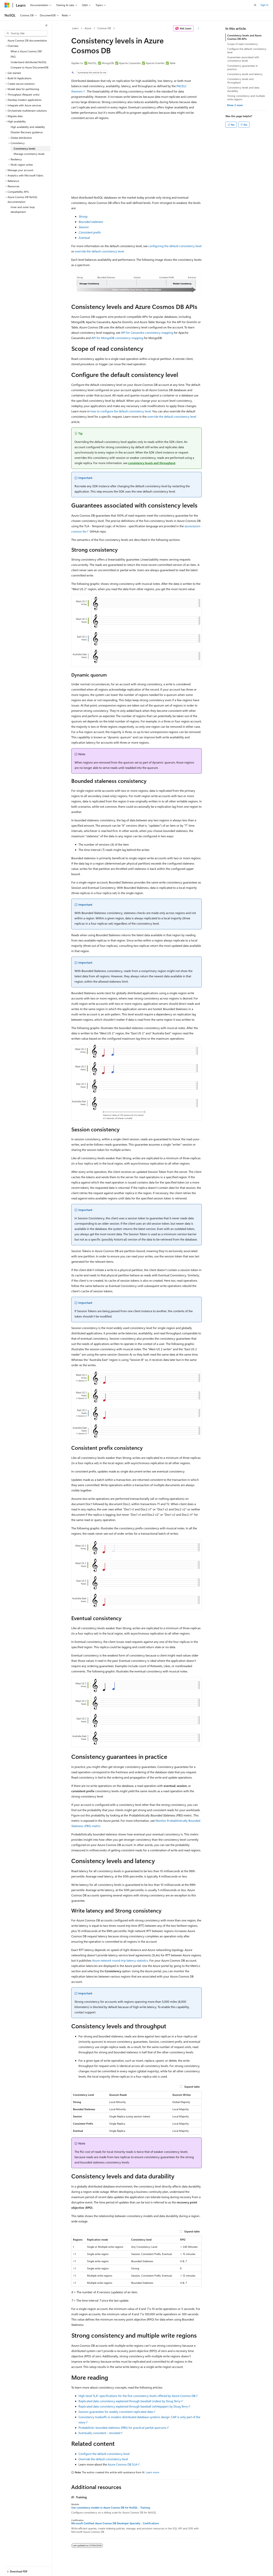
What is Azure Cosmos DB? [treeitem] (26, 51)
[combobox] (26, 33)
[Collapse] (46, 25)
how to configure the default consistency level (120, 411)
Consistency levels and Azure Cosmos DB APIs (244, 37)
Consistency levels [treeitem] (24, 148)
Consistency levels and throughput (240, 80)
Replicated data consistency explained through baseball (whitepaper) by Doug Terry (133, 2406)
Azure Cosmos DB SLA (122, 2464)
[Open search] (255, 5)
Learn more (152, 2472)
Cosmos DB (104, 28)
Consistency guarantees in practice (242, 67)
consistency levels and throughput (151, 463)
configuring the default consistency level (175, 246)
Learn (75, 28)
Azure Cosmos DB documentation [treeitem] (27, 40)
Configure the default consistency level (103, 2454)
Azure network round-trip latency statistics (120, 1960)
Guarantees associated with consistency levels (243, 58)
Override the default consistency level (103, 2459)
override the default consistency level (99, 251)
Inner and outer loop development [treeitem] (23, 209)
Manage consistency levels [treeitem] (29, 154)
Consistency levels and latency (245, 74)
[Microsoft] (7, 5)
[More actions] (198, 28)
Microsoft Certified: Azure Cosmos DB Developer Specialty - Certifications (115, 2523)
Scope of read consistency (242, 44)
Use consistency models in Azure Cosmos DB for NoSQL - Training (110, 2507)
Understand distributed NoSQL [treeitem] (29, 62)
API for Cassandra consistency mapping (147, 332)
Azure (88, 28)
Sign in (264, 5)
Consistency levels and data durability (243, 89)
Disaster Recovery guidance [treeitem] (27, 132)
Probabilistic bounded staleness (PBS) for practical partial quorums (122, 2428)
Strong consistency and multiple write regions (246, 97)
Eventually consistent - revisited (99, 2433)
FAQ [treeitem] (13, 56)
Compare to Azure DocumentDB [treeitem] (29, 67)
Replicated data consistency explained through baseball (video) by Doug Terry (129, 2401)
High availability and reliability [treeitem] (28, 127)
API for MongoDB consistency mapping (117, 338)
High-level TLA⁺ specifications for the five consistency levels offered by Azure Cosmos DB (136, 2396)
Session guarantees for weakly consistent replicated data (115, 2412)
